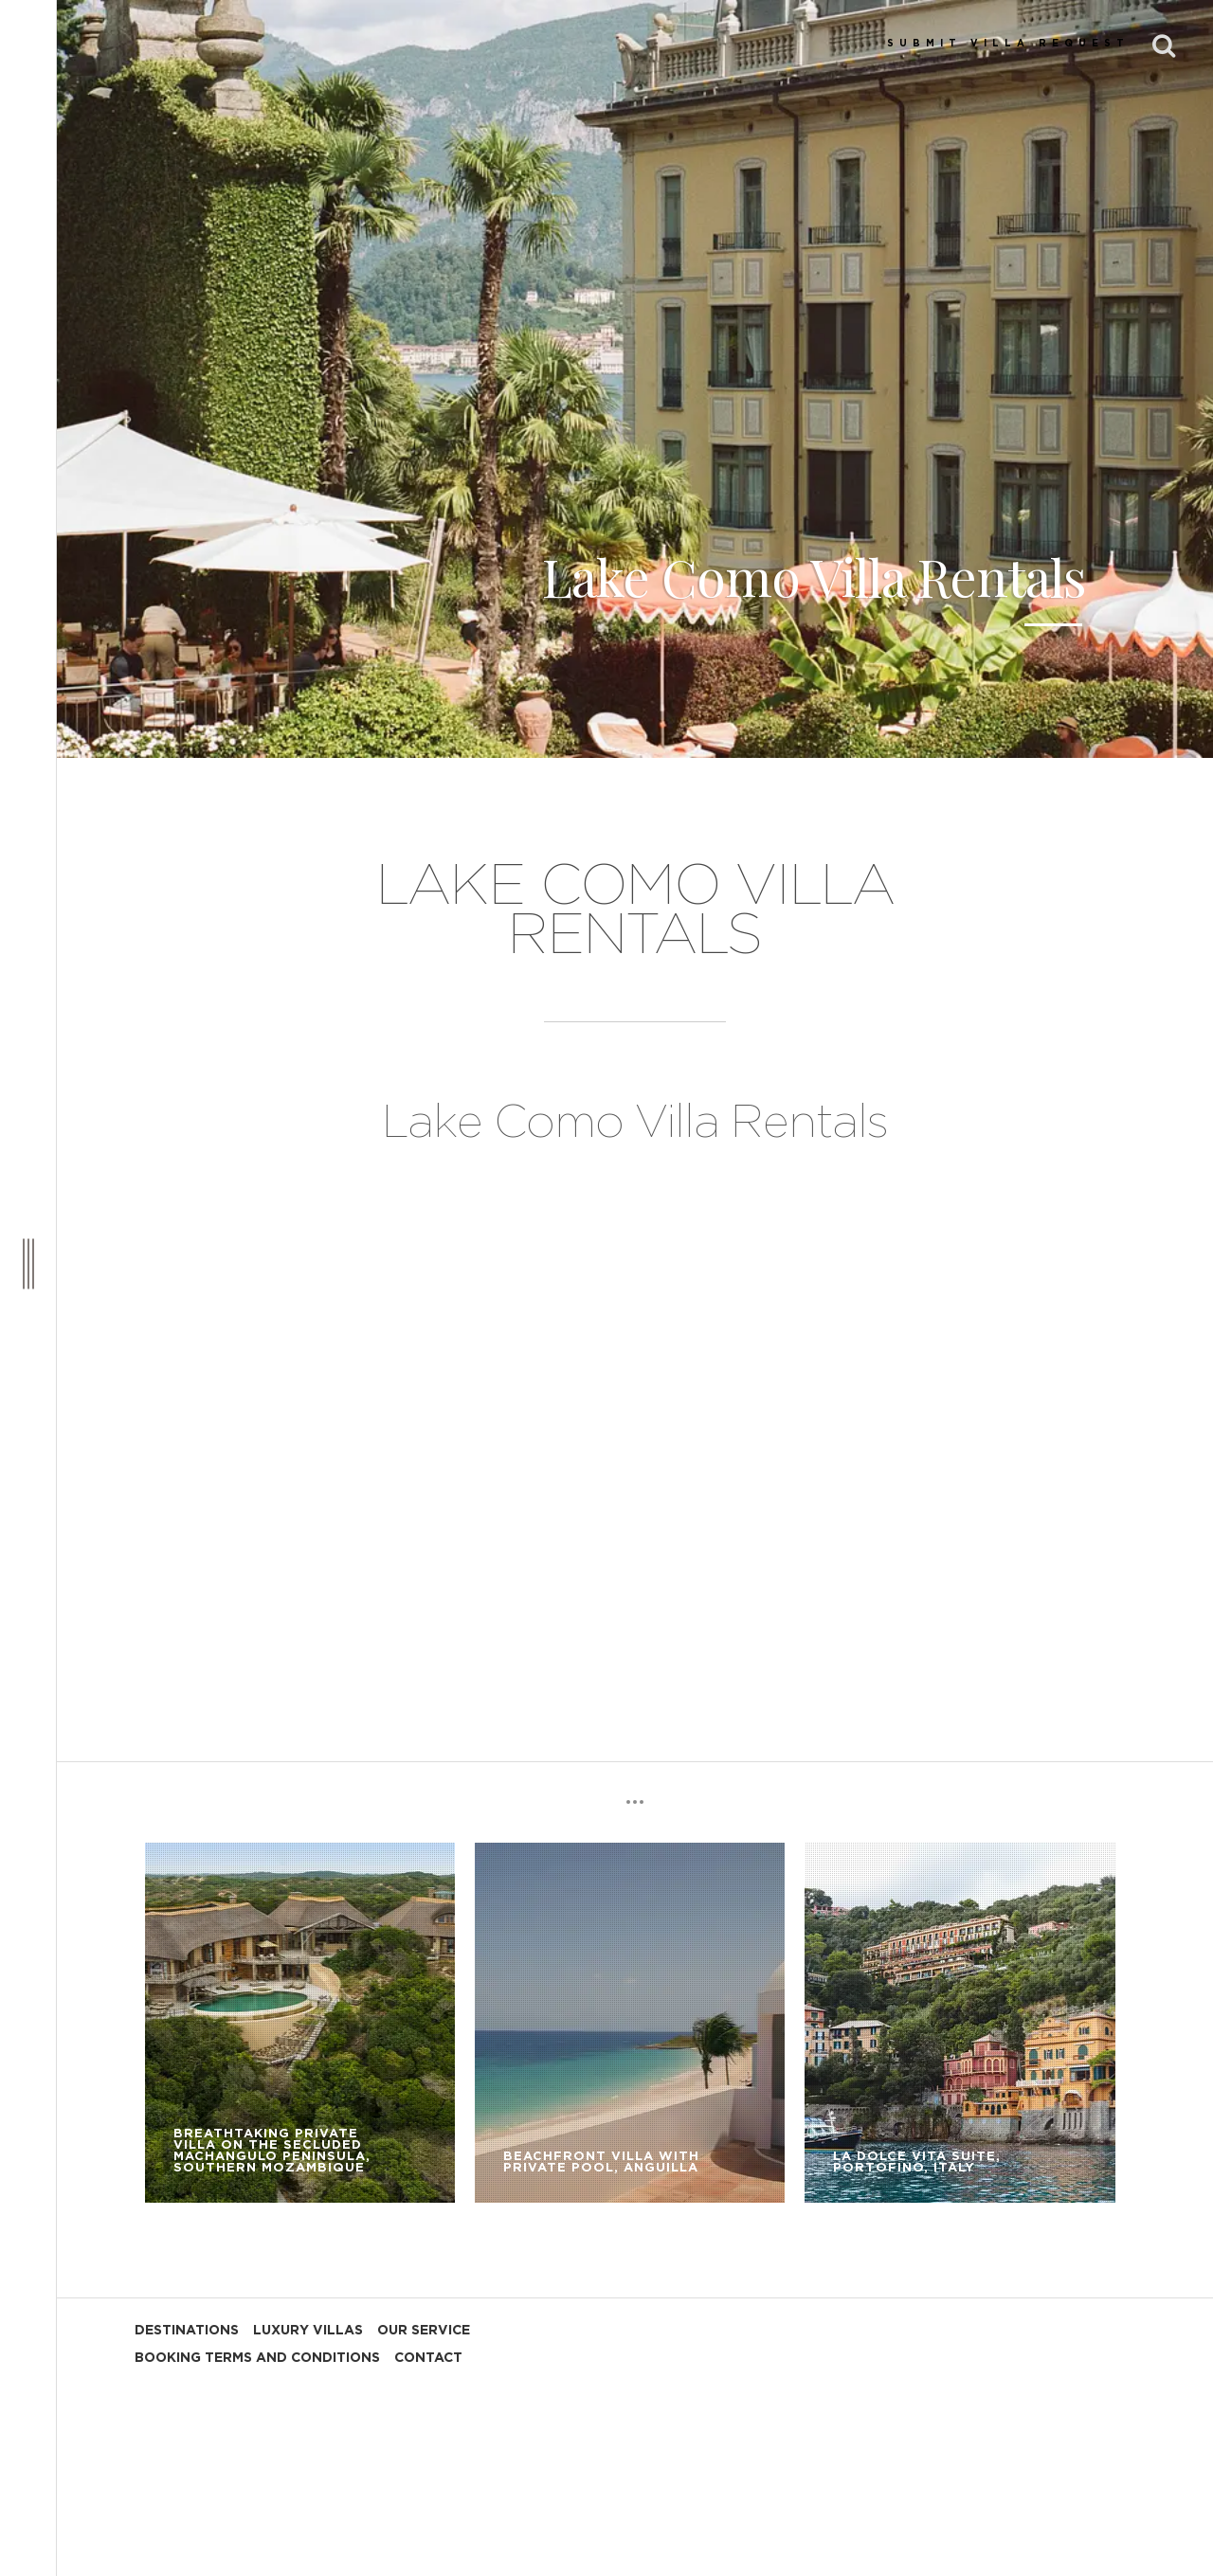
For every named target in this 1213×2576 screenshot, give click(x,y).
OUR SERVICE (423, 2330)
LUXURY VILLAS (308, 2330)
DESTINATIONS (187, 2330)
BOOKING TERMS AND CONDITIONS (257, 2358)
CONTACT (428, 2358)
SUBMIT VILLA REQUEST (1008, 43)
